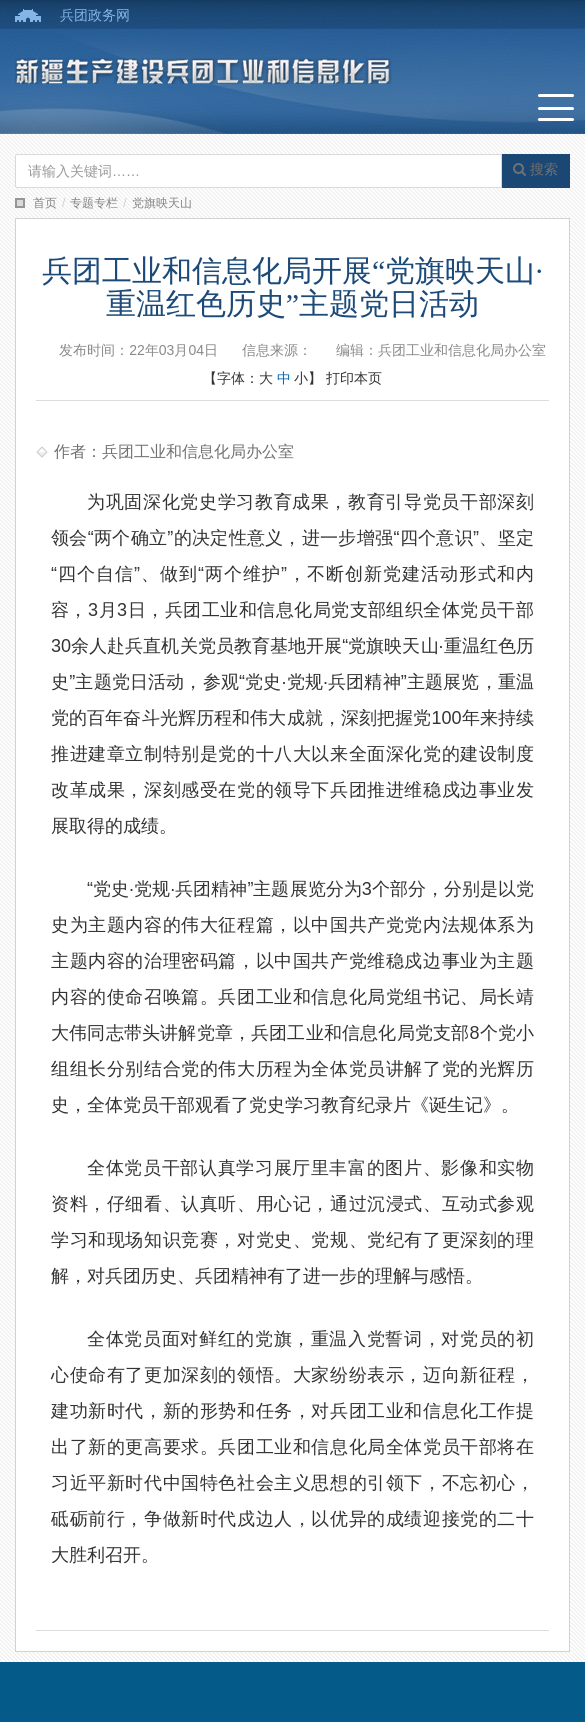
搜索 (535, 169)
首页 (45, 203)
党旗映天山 (162, 203)
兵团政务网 (95, 15)
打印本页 (354, 378)
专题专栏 (94, 203)
